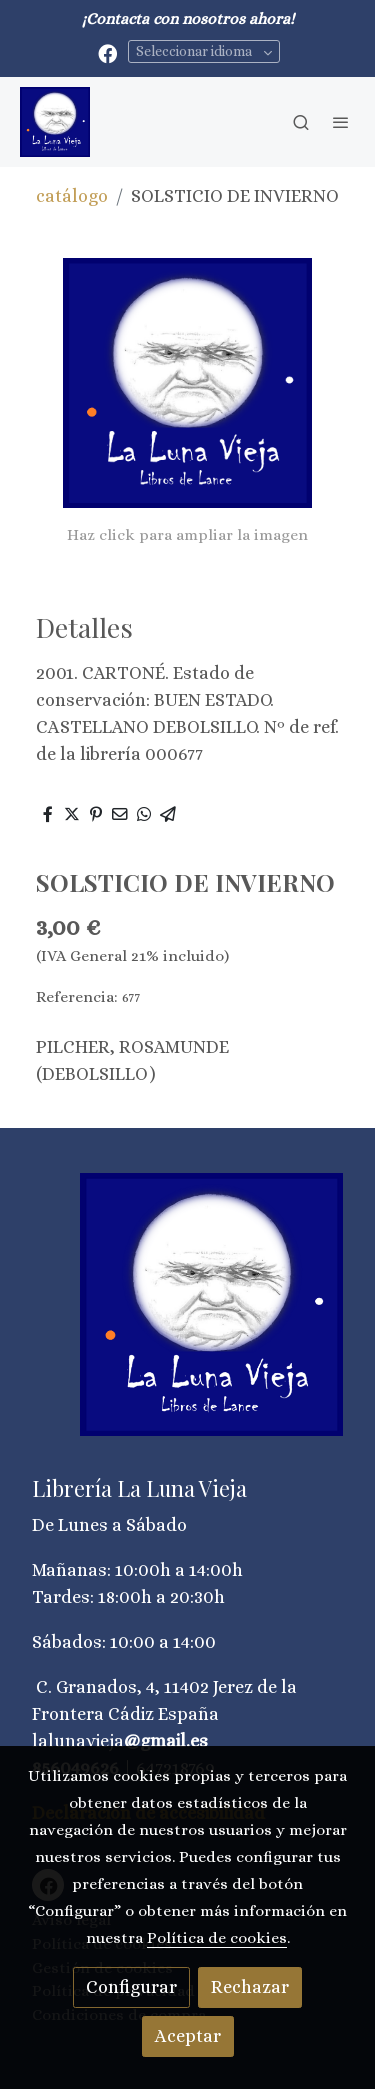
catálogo (72, 196)
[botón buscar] (301, 122)
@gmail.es (166, 1741)
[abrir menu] (341, 122)
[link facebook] (107, 52)
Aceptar (188, 2036)
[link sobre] (187, 1316)
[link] (55, 122)
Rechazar (250, 1987)
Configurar (131, 1987)
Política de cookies (217, 1938)
